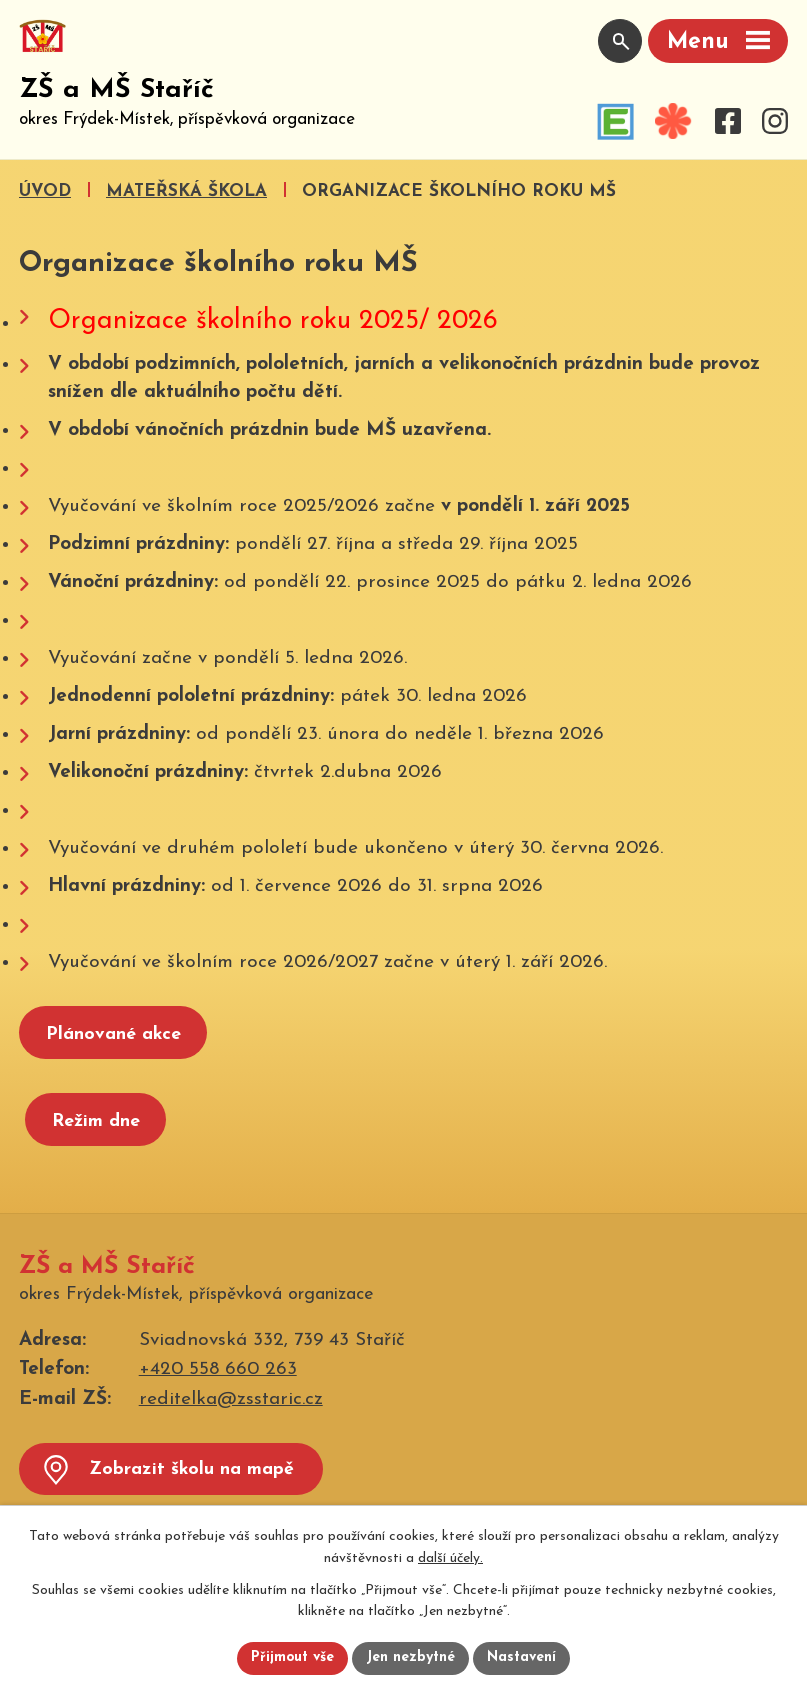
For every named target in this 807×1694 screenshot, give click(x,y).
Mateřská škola (186, 191)
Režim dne (96, 1121)
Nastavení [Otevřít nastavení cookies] (522, 1658)
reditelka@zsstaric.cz (231, 1399)
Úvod (45, 191)
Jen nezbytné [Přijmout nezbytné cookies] (411, 1658)
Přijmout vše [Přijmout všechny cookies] (293, 1658)
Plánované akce (113, 1034)
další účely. (450, 1558)
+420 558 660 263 (218, 1370)
